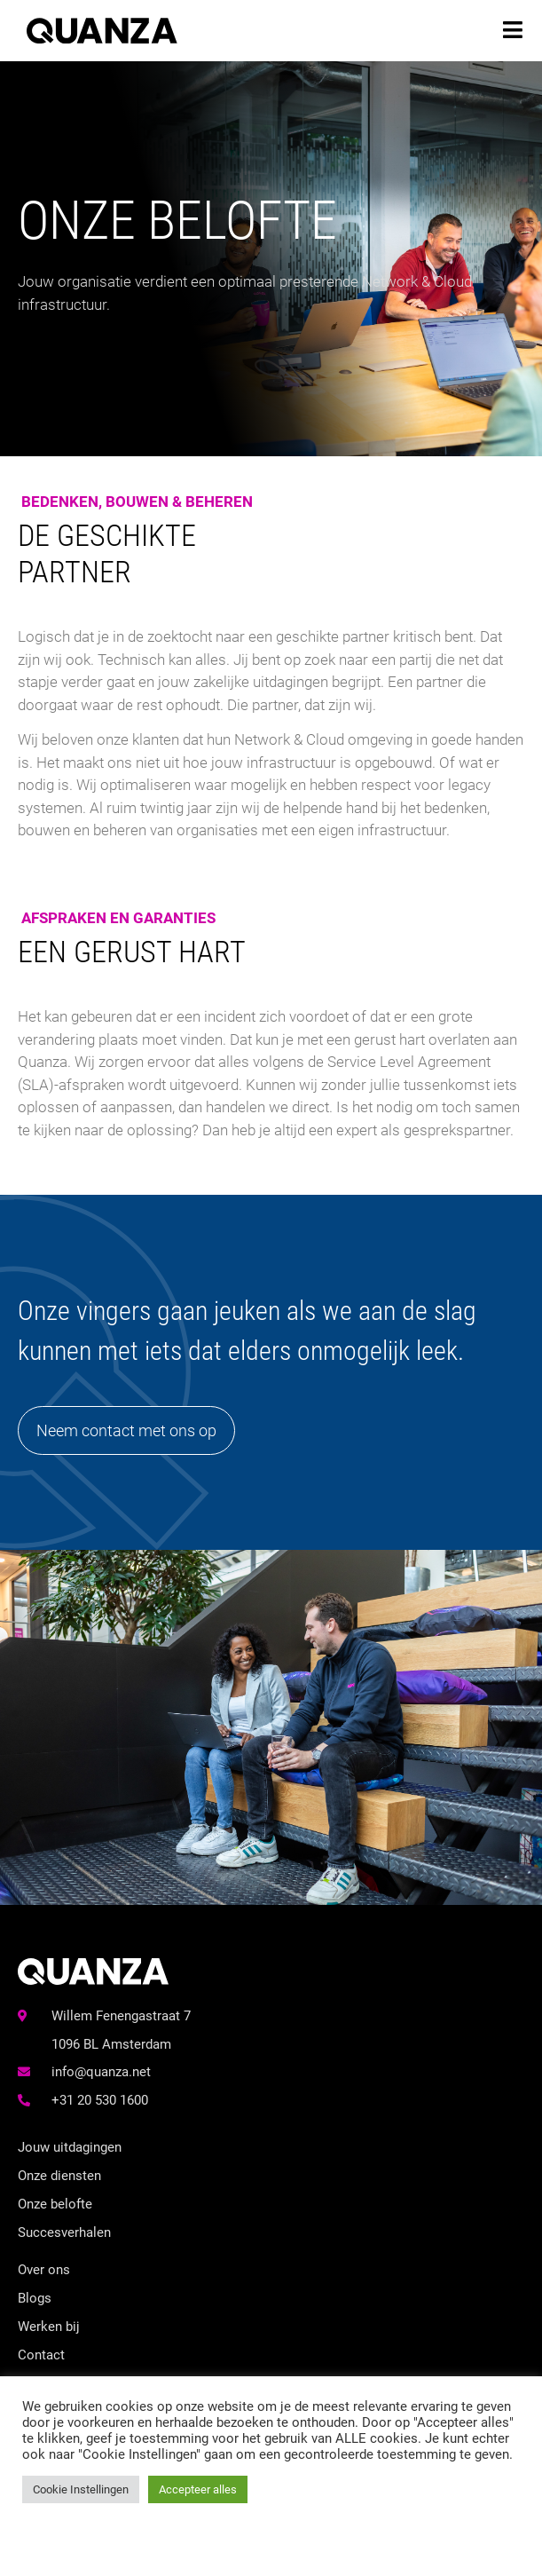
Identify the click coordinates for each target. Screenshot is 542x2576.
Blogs (34, 2298)
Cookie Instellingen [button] (81, 2489)
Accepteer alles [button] (198, 2489)
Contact (41, 2355)
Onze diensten (59, 2176)
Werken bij (49, 2327)
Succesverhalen (64, 2232)
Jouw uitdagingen (70, 2147)
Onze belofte (55, 2204)
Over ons (44, 2270)
